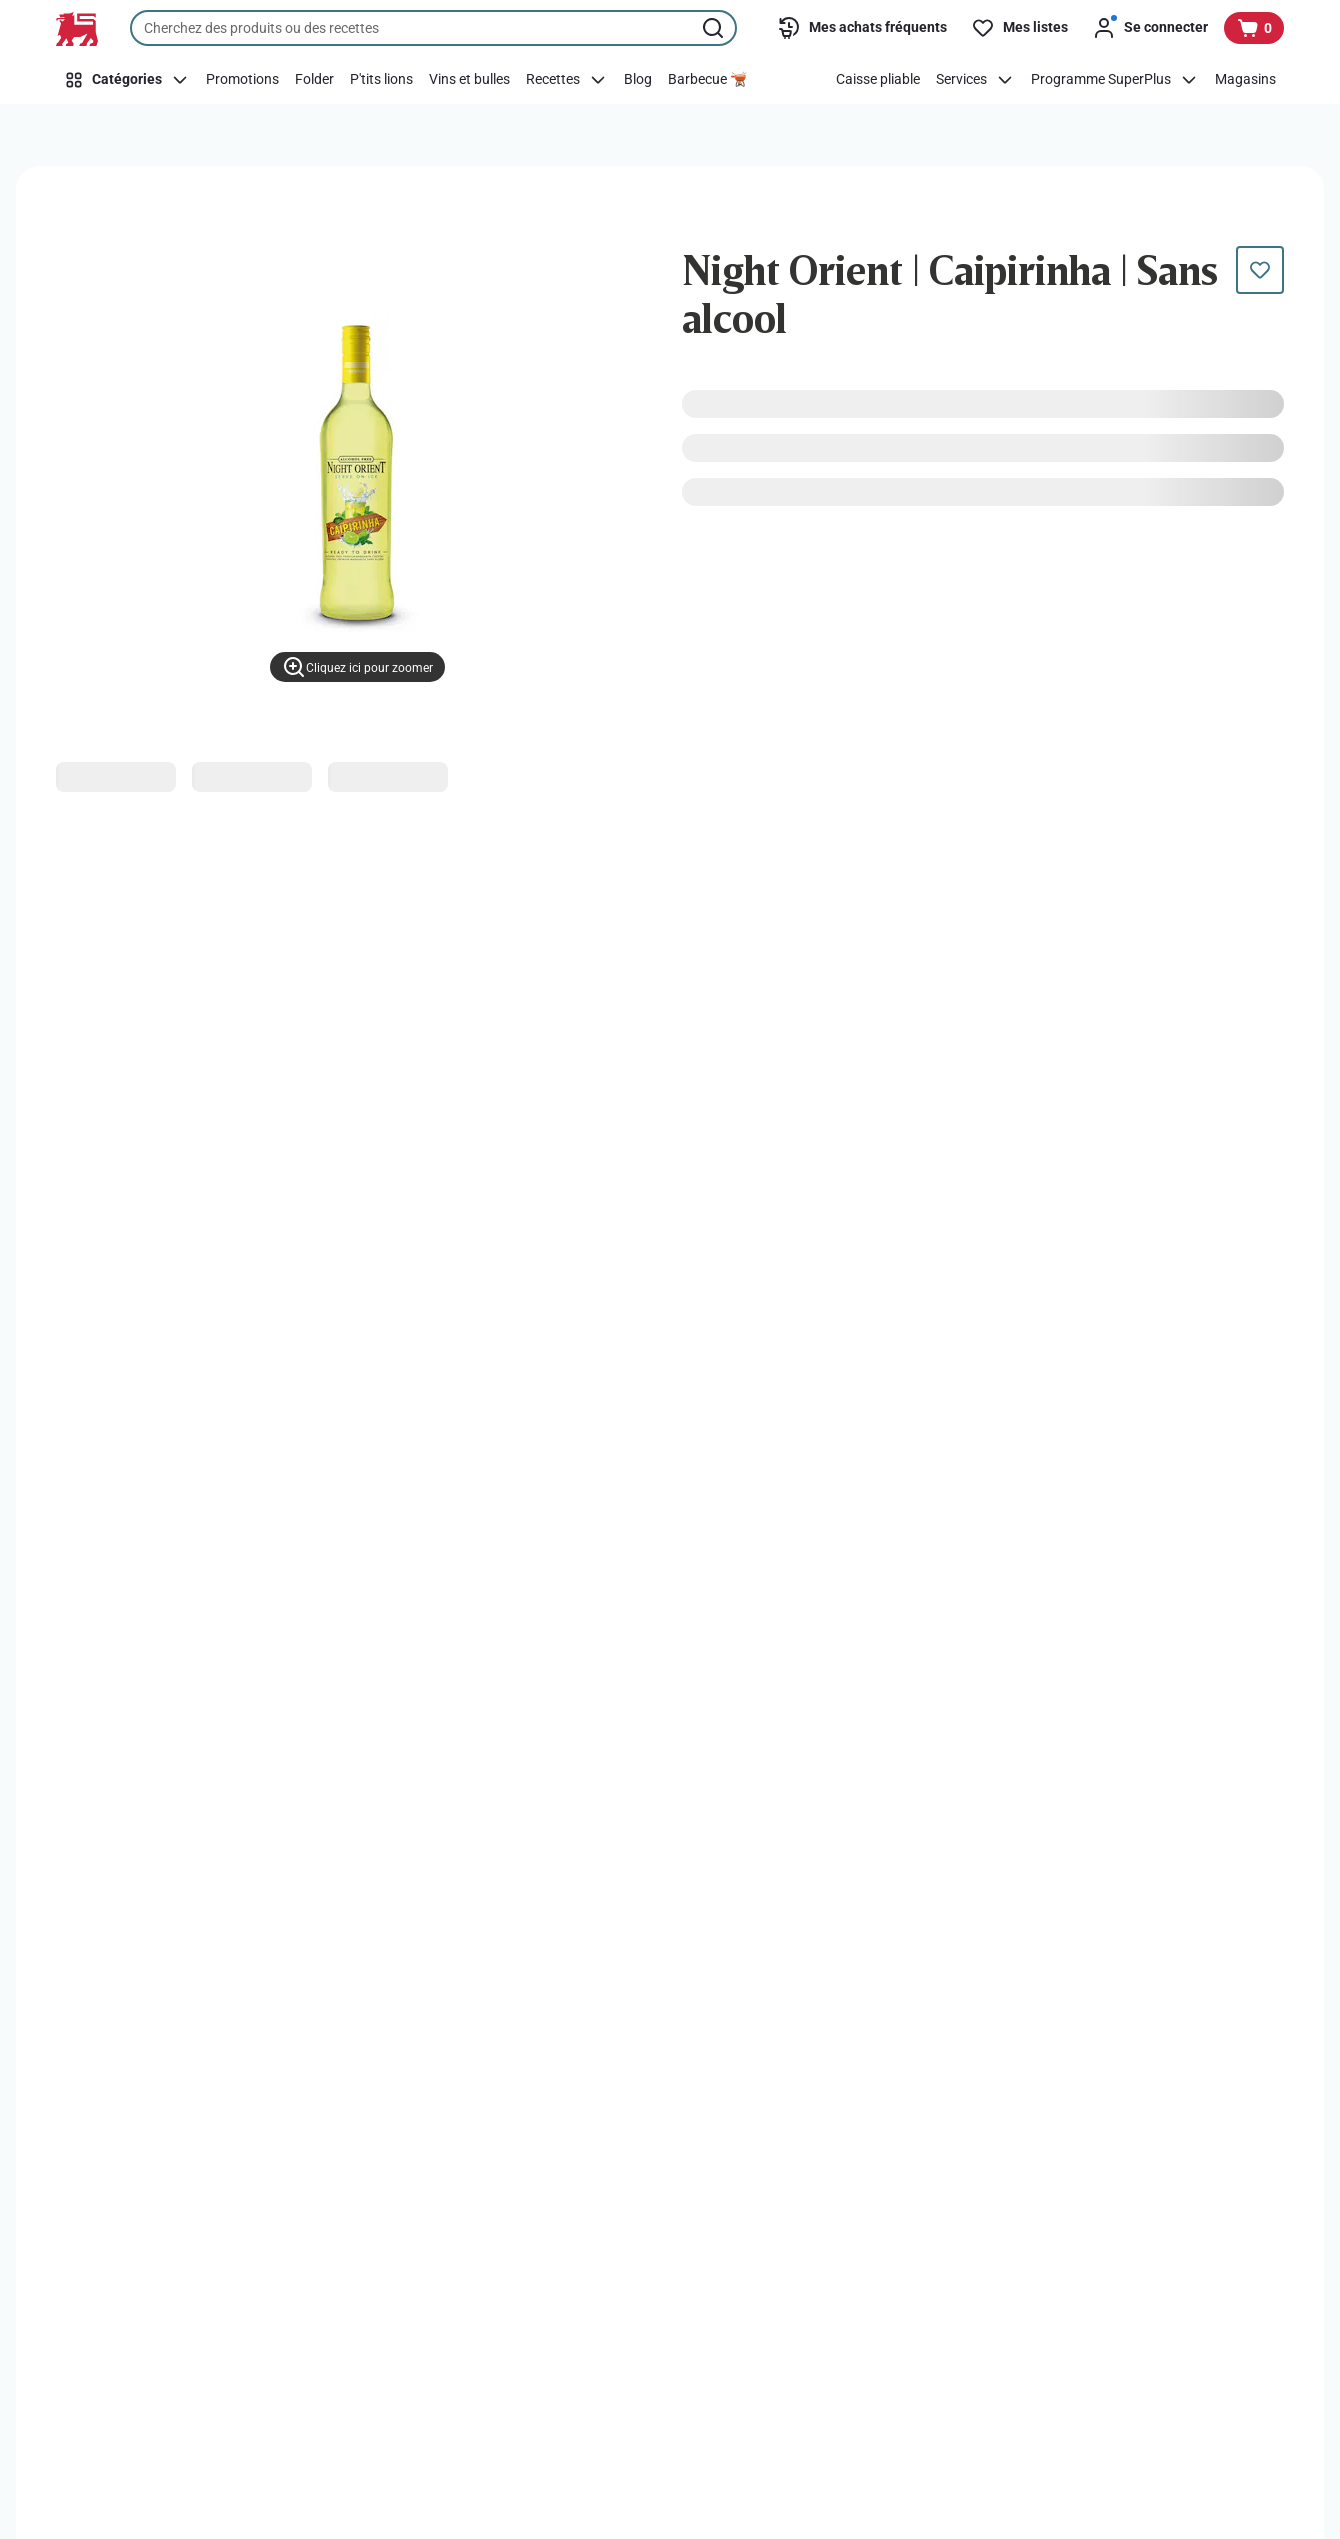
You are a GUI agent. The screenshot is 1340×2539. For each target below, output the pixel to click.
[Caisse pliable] (878, 80)
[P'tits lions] (381, 80)
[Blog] (638, 80)
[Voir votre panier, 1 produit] (1254, 28)
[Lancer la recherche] (715, 28)
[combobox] (433, 28)
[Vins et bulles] (469, 80)
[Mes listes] (1019, 28)
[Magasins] (1245, 80)
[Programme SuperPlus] (1115, 80)
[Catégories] (127, 80)
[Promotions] (242, 80)
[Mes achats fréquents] (862, 28)
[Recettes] (567, 80)
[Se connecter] (1150, 28)
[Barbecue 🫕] (707, 80)
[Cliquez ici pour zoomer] (357, 667)
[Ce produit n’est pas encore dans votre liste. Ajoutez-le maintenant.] (1260, 270)
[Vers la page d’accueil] (77, 29)
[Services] (975, 80)
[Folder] (314, 80)
